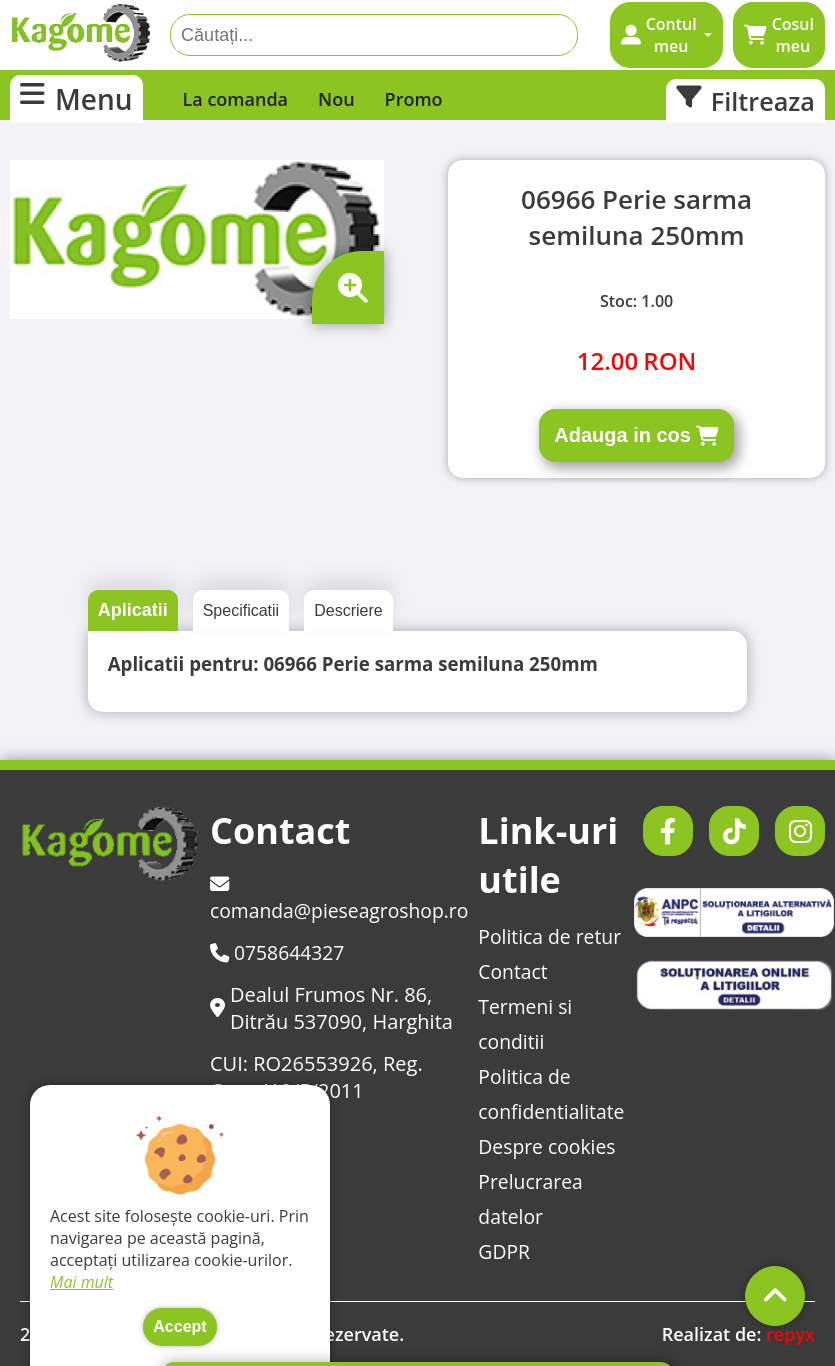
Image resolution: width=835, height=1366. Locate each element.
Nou (336, 99)
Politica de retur (562, 936)
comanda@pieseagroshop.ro (344, 899)
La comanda (236, 99)
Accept (179, 1326)
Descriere (348, 610)
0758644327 (280, 952)
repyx (790, 1334)
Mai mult (81, 1282)
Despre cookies (559, 1146)
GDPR (514, 1251)
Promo (414, 99)
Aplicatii (133, 610)
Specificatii (241, 610)
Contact (524, 971)
